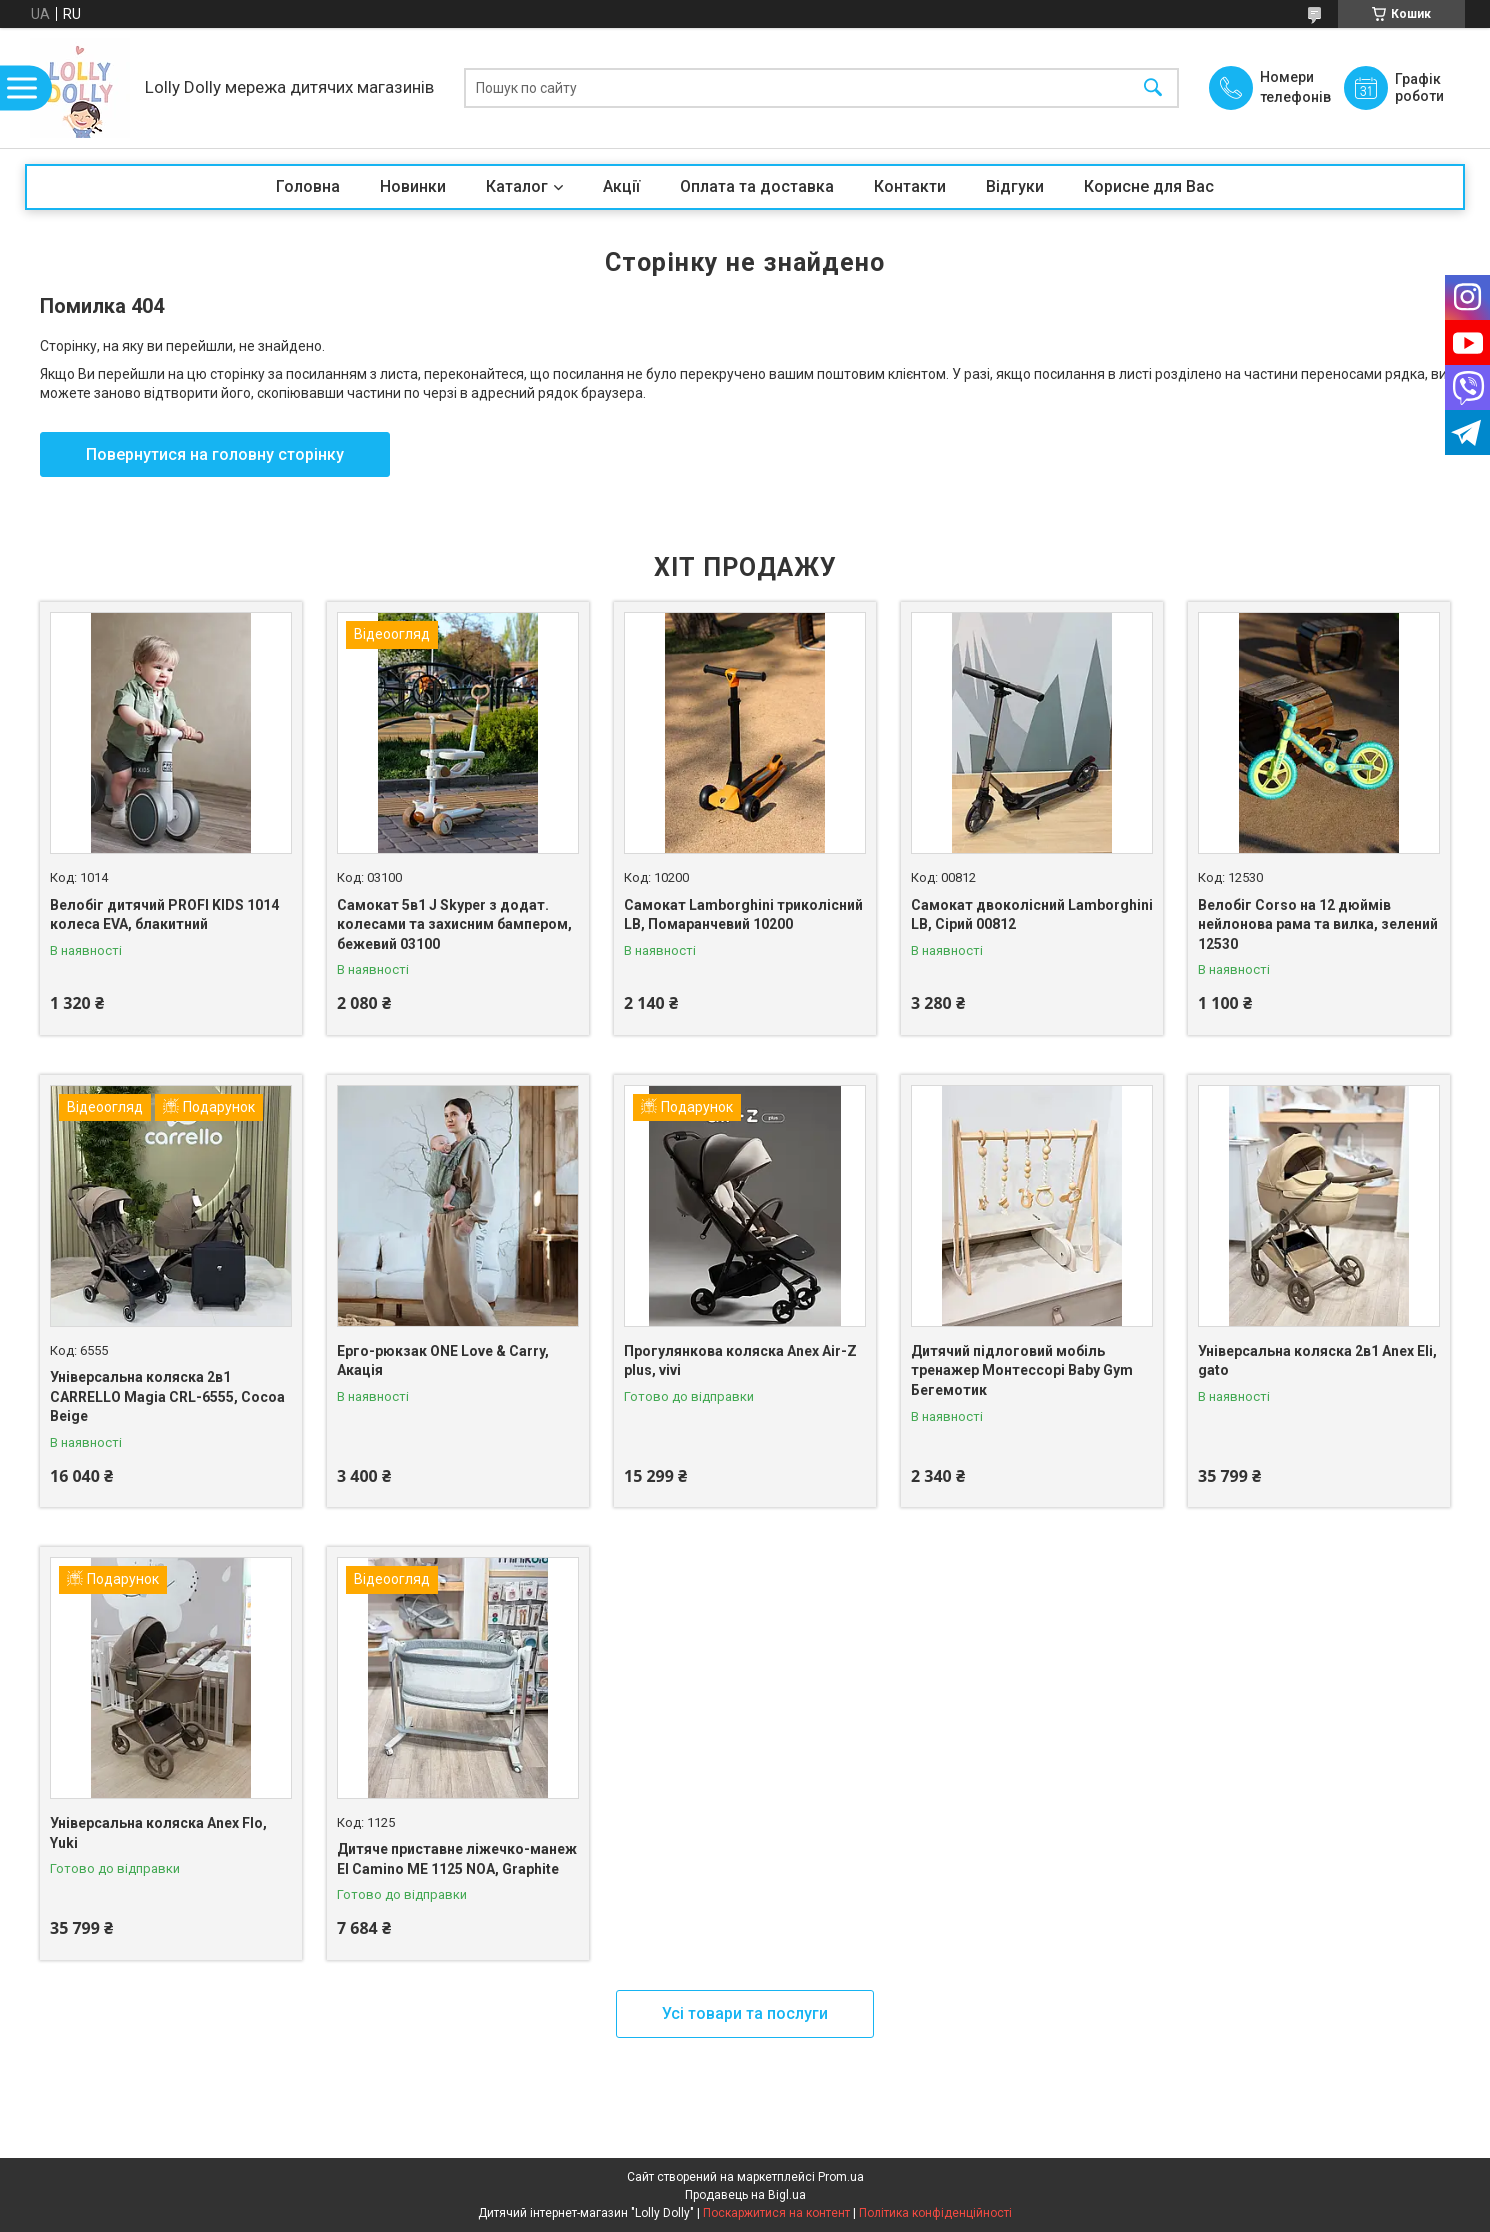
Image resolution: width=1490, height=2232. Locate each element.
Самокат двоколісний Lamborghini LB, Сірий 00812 (1032, 915)
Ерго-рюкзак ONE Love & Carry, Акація (443, 1361)
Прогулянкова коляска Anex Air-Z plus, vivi (740, 1361)
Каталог (517, 186)
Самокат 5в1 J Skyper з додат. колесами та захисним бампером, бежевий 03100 (454, 924)
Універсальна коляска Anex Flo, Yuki (158, 1833)
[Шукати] (1153, 88)
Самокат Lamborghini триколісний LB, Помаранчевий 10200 (743, 915)
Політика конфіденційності (935, 2213)
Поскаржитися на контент (776, 2213)
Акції (621, 186)
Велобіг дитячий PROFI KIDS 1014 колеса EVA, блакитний (164, 915)
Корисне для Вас (1149, 186)
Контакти (910, 186)
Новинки (413, 186)
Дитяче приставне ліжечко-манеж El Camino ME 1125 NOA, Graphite (457, 1859)
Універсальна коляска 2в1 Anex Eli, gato (1317, 1361)
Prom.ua (841, 2177)
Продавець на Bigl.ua (745, 2195)
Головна (308, 186)
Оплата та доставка (757, 186)
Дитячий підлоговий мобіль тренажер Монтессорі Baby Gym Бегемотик (1022, 1370)
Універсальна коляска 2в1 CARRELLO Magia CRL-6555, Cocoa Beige (167, 1396)
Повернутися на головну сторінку (215, 454)
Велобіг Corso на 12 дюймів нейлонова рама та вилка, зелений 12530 (1318, 924)
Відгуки (1015, 186)
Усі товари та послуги (745, 2013)
